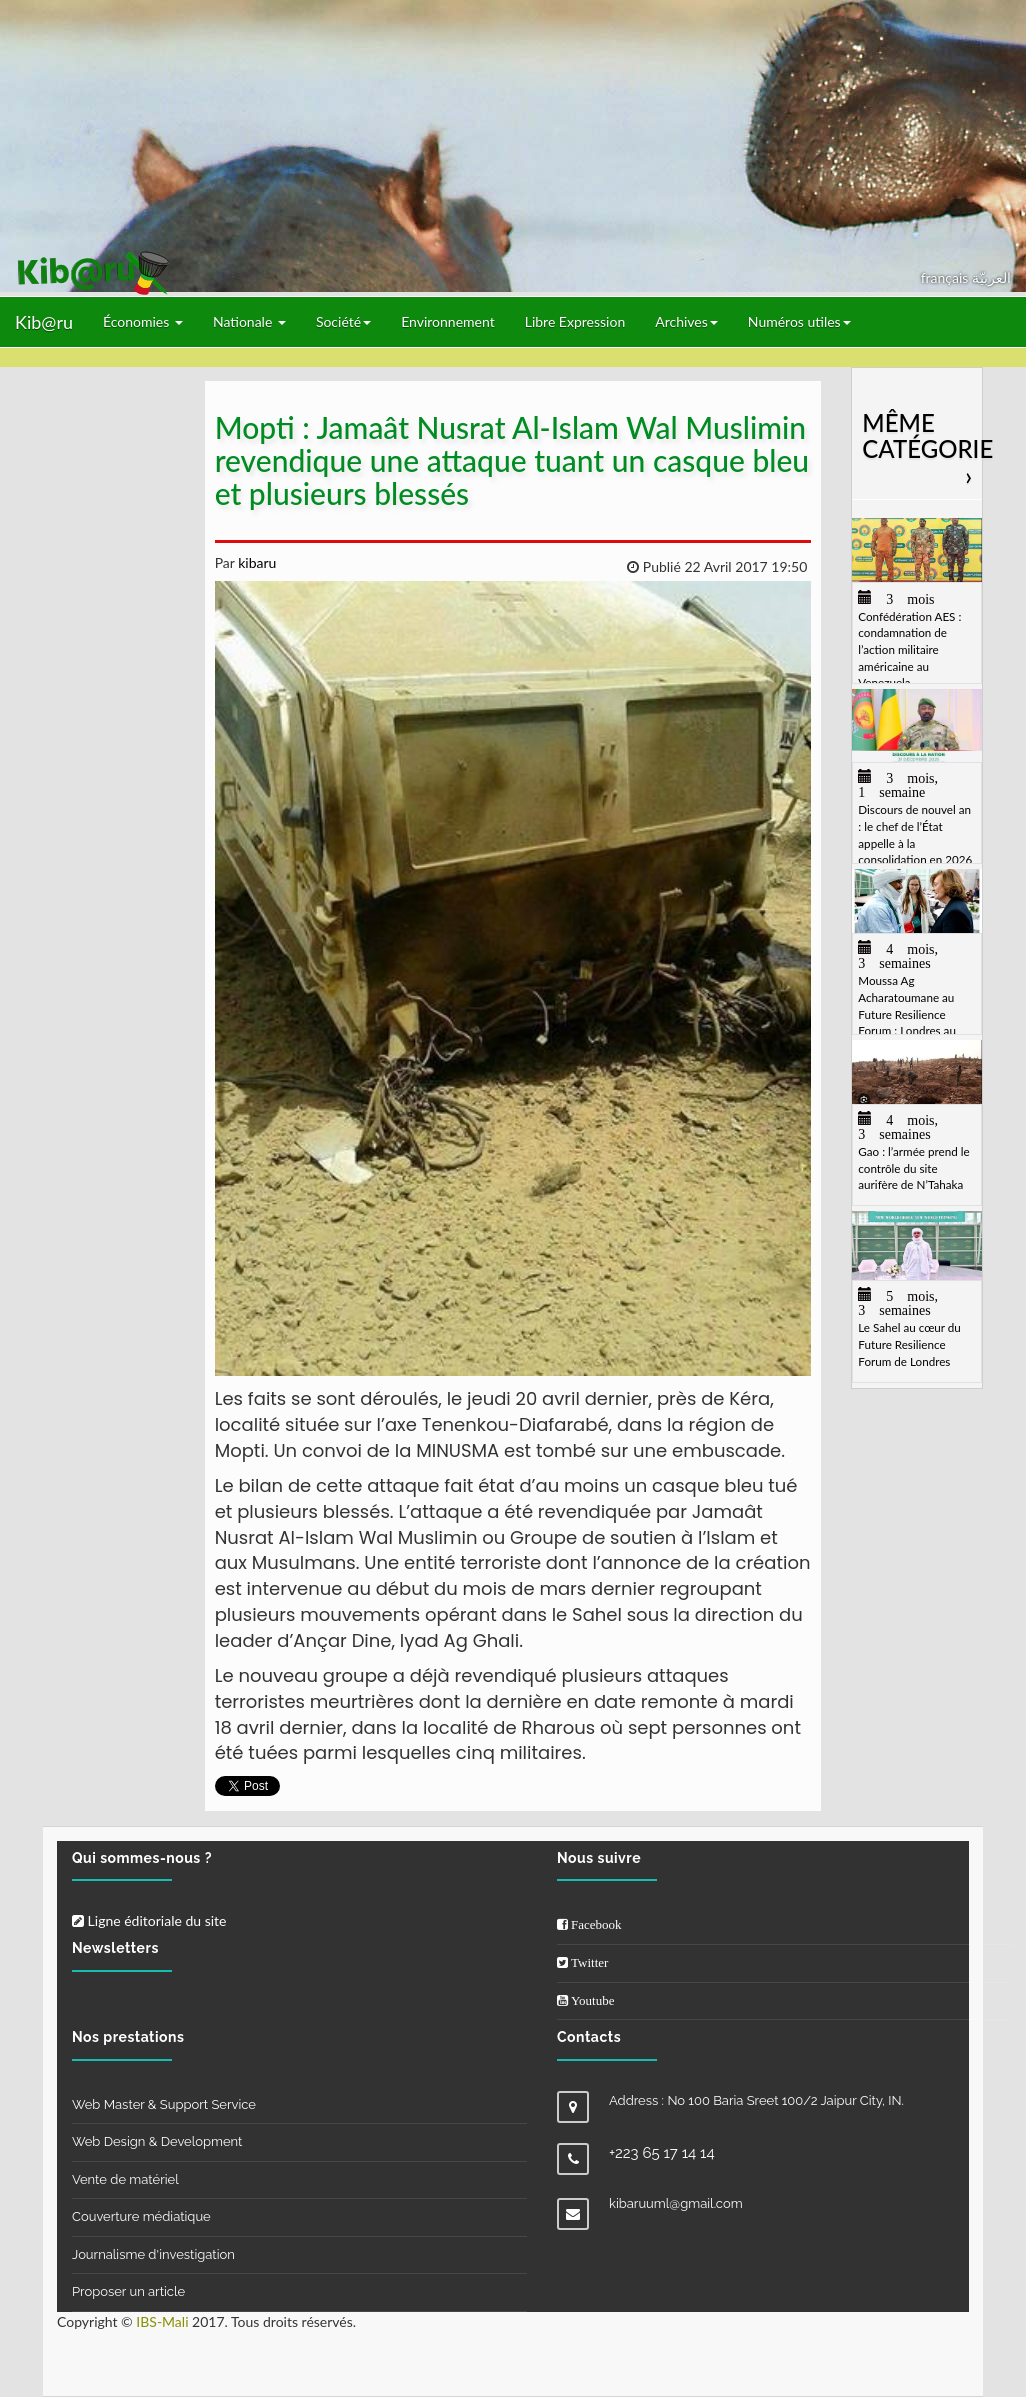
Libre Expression (575, 321)
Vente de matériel (125, 2179)
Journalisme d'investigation (153, 2254)
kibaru (256, 562)
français (946, 277)
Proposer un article (128, 2291)
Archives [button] (686, 321)
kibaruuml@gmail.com (676, 2203)
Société (343, 321)
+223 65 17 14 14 (662, 2153)
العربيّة (991, 277)
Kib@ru (44, 322)
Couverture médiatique (141, 2216)
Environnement (448, 321)
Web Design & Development (157, 2141)
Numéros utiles (799, 321)
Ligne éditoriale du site (149, 1920)
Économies (143, 321)
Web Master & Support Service (164, 2104)
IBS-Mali (162, 2321)
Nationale (249, 321)
